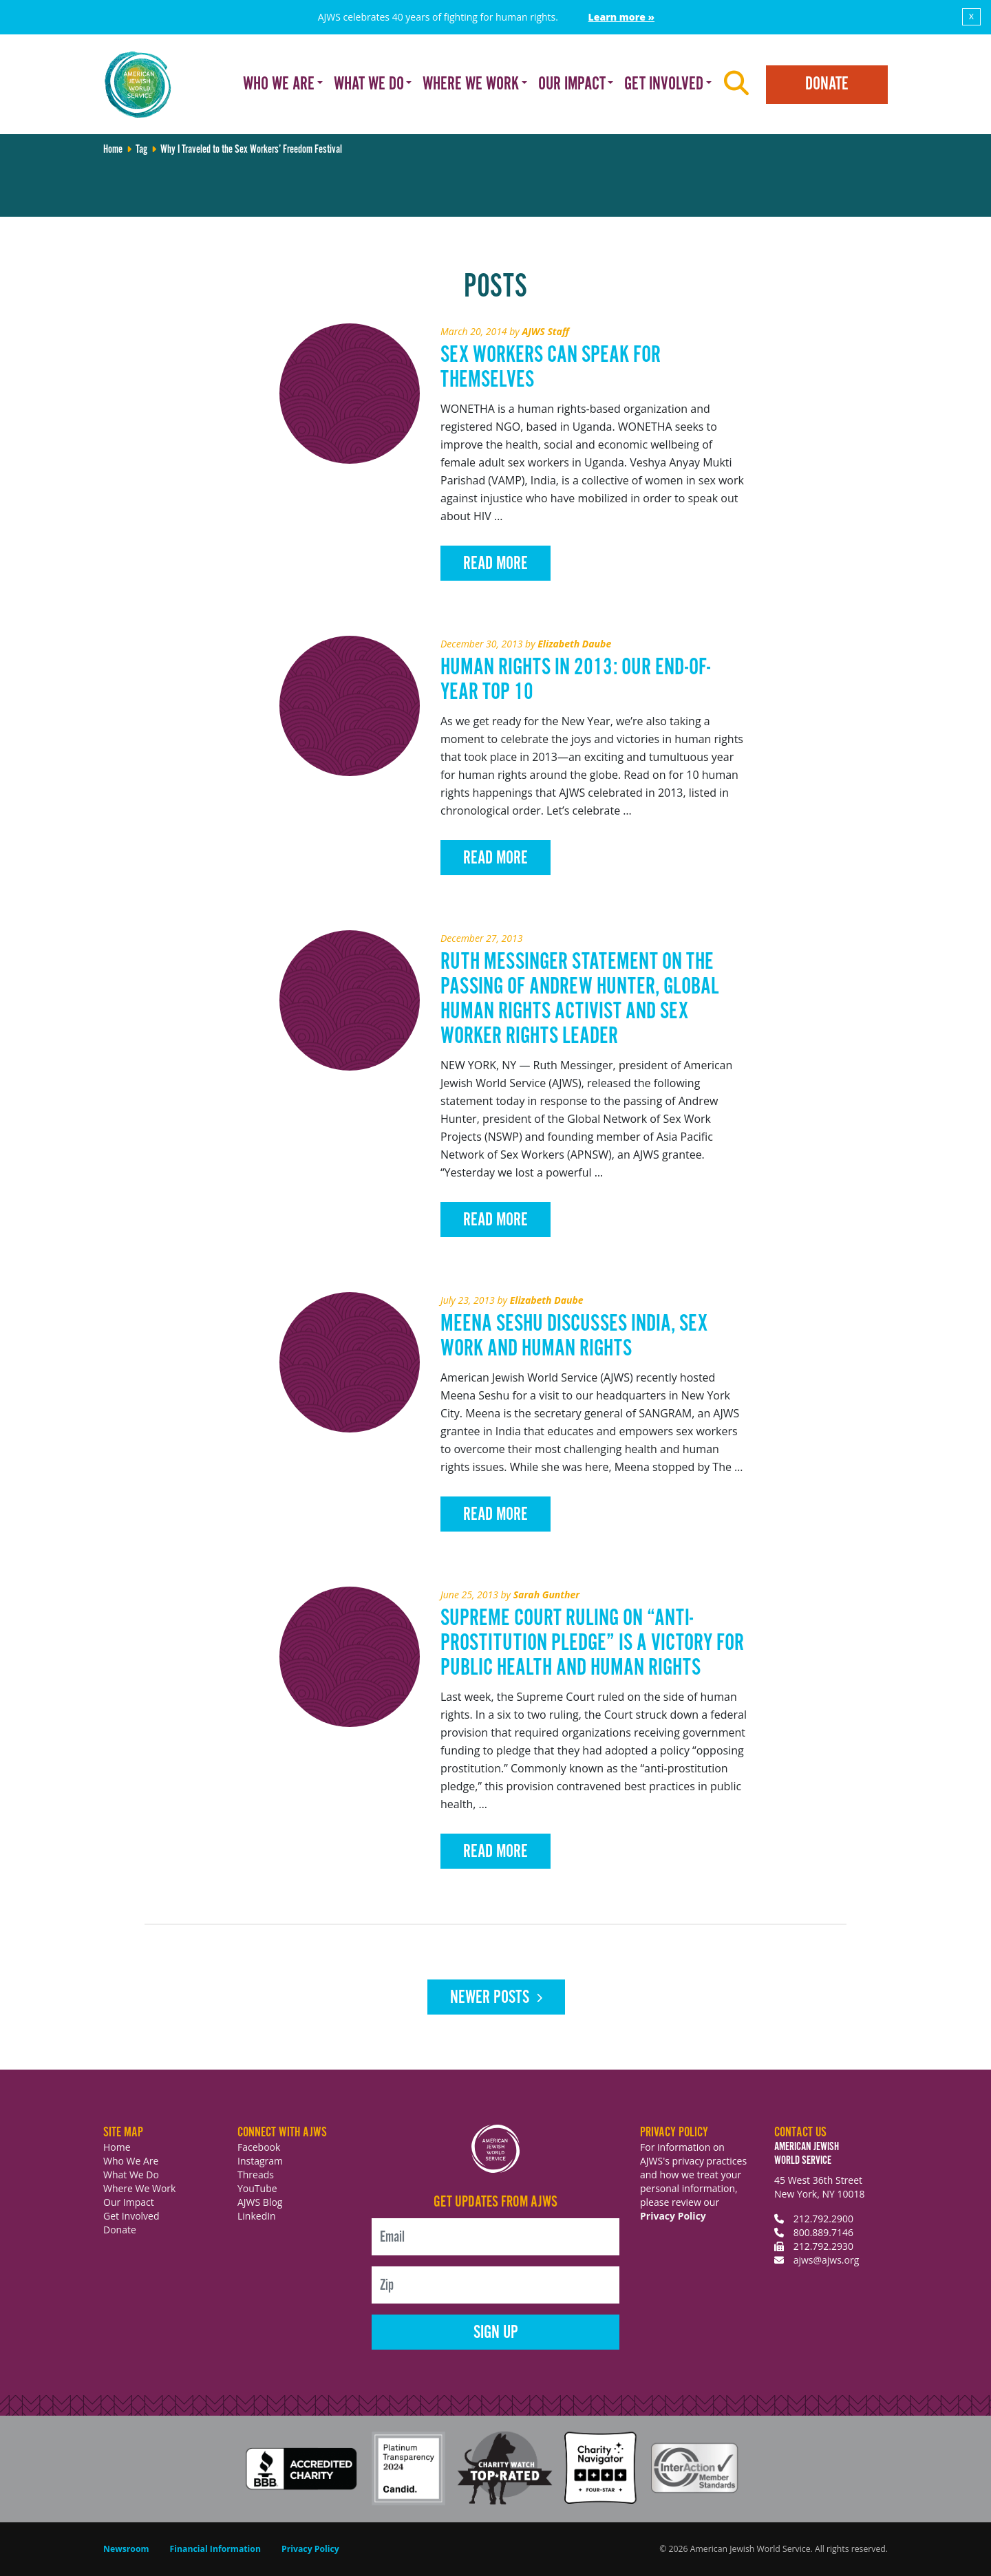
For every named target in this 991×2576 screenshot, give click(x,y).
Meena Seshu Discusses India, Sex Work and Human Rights (573, 1336)
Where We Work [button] (471, 84)
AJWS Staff (545, 331)
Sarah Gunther (546, 1594)
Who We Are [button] (279, 84)
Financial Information (215, 2549)
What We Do (131, 2174)
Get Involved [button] (663, 84)
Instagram (260, 2160)
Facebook (258, 2147)
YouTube (257, 2188)
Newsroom (126, 2549)
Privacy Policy (673, 2215)
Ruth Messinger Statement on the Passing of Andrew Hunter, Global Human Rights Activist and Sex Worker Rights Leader (579, 999)
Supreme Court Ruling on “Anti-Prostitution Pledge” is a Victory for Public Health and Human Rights (592, 1643)
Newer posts (489, 1997)
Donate (827, 84)
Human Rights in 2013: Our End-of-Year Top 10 (575, 680)
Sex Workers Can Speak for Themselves (550, 368)
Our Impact (128, 2202)
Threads (255, 2174)
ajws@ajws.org (826, 2259)
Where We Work (139, 2188)
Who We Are (130, 2160)
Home (112, 149)
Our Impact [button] (572, 84)
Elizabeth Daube (574, 643)
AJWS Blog (259, 2202)
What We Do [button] (369, 84)
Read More (495, 563)
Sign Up (495, 2332)
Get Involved (131, 2215)
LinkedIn (256, 2215)
